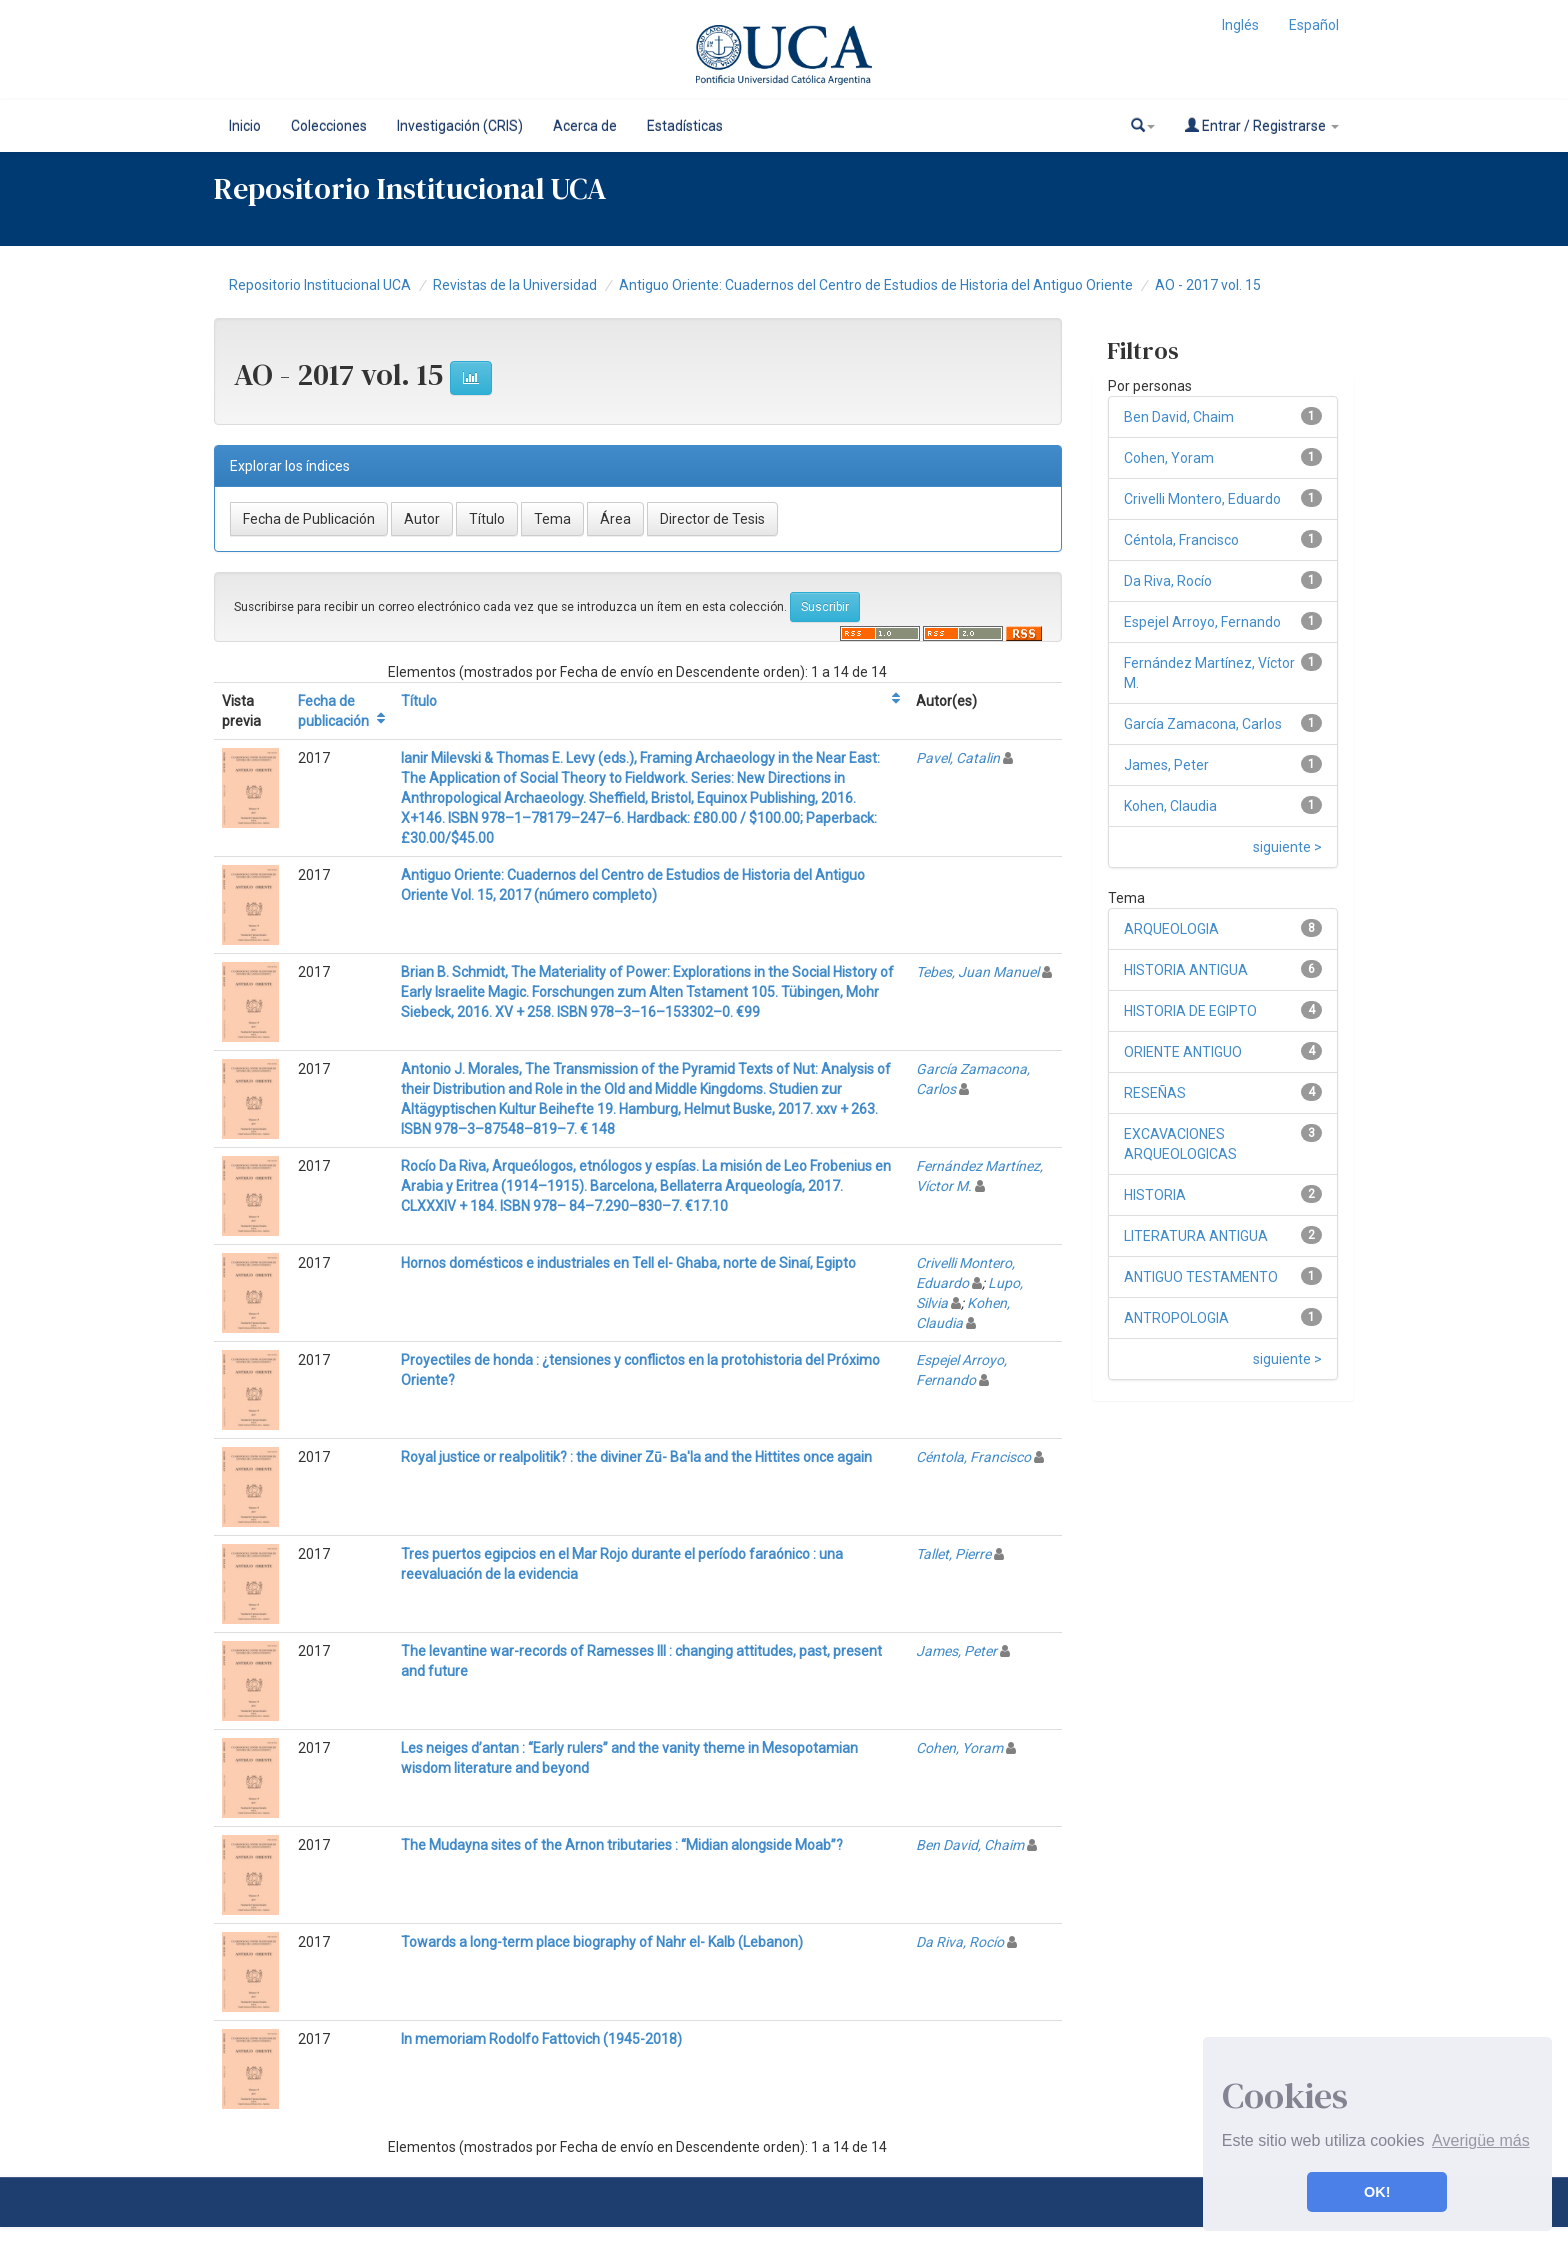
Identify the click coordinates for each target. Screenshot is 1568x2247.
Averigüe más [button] (1481, 2140)
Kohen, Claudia (1170, 806)
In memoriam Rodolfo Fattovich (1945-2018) (541, 2039)
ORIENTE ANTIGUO (1183, 1052)
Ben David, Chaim (970, 1845)
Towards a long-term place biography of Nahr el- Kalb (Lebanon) (602, 1942)
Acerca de (585, 126)
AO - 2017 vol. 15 (1208, 285)
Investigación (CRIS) (460, 126)
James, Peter (956, 1651)
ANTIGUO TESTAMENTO (1201, 1277)
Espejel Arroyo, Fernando (1202, 622)
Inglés (1240, 25)
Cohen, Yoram (959, 1748)
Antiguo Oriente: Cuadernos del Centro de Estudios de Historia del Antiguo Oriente (876, 285)
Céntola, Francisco (973, 1457)
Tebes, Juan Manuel (977, 972)
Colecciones (329, 126)
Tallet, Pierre (953, 1554)
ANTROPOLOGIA (1176, 1318)
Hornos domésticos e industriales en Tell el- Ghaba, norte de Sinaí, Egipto (628, 1263)
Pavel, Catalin (958, 758)
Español (1314, 25)
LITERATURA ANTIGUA (1196, 1236)
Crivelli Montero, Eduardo (1202, 499)
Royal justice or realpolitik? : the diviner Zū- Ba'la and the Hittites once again (636, 1457)
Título (419, 701)
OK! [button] (1377, 2192)
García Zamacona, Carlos (1203, 724)
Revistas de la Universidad (515, 285)
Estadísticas (685, 126)
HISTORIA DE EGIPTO (1190, 1011)
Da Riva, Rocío (960, 1942)
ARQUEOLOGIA (1171, 929)
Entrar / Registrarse (1262, 125)
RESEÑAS (1155, 1093)
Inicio (245, 126)
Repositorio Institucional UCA (320, 285)
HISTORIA (1155, 1195)
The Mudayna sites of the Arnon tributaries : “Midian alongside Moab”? (622, 1845)
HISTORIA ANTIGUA (1186, 970)
